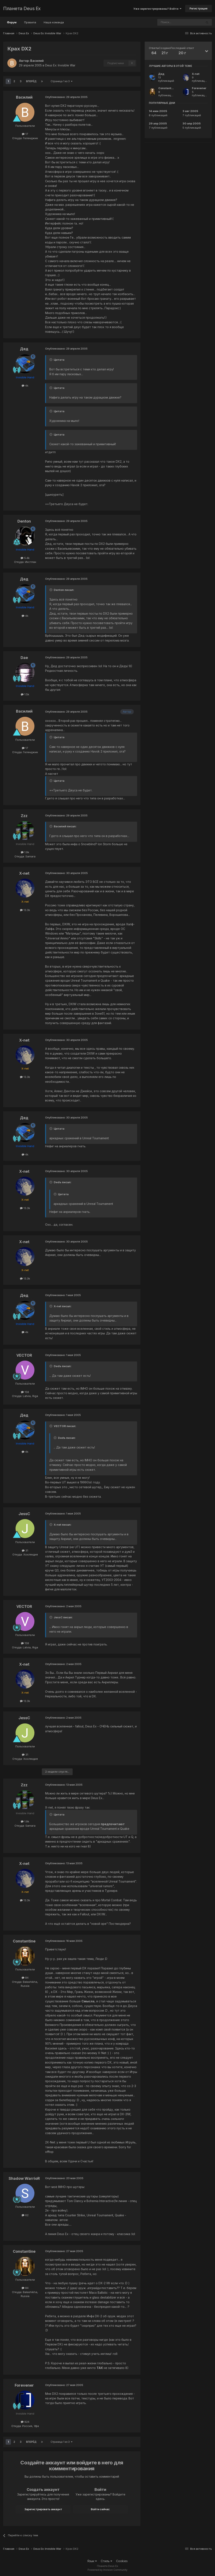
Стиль (106, 2561)
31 (25, 1550)
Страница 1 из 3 (61, 81)
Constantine (24, 1941)
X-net (24, 873)
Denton (24, 521)
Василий (37, 60)
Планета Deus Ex (22, 8)
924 (25, 2421)
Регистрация (198, 8)
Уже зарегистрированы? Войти (157, 8)
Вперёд (31, 81)
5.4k (25, 558)
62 (25, 2215)
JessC (24, 1514)
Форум (12, 24)
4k (25, 385)
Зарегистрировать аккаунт (43, 2509)
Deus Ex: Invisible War (60, 65)
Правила (30, 22)
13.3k (25, 910)
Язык (92, 2561)
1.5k (25, 694)
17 (25, 134)
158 (25, 1392)
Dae (24, 657)
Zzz (24, 815)
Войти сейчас (100, 2509)
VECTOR (24, 1355)
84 (25, 1977)
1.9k (25, 852)
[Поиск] (168, 22)
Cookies (122, 2561)
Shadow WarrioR (24, 2178)
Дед (24, 349)
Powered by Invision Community (107, 2569)
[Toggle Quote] (51, 359)
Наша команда (54, 22)
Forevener (24, 2385)
